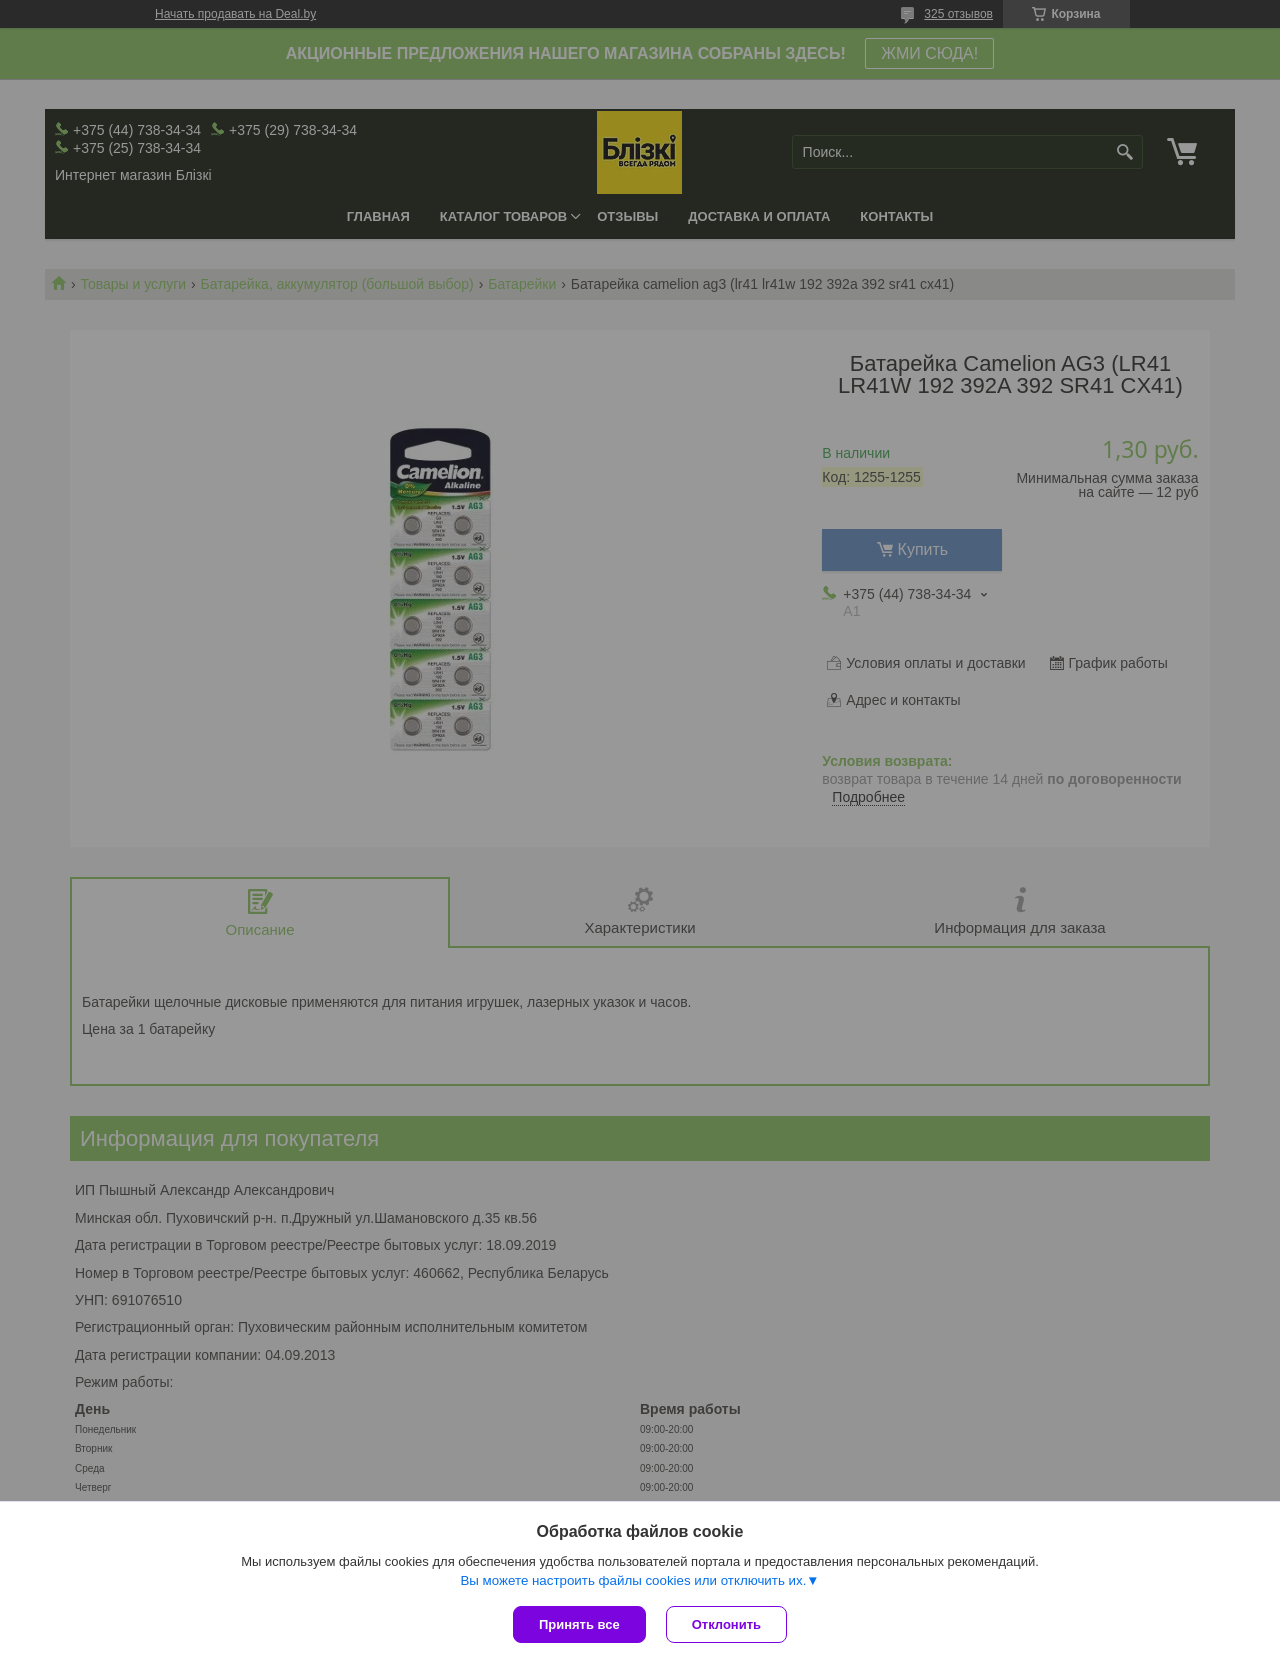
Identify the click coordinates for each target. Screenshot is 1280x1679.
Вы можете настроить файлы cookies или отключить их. (633, 1580)
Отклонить (726, 1624)
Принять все (579, 1624)
